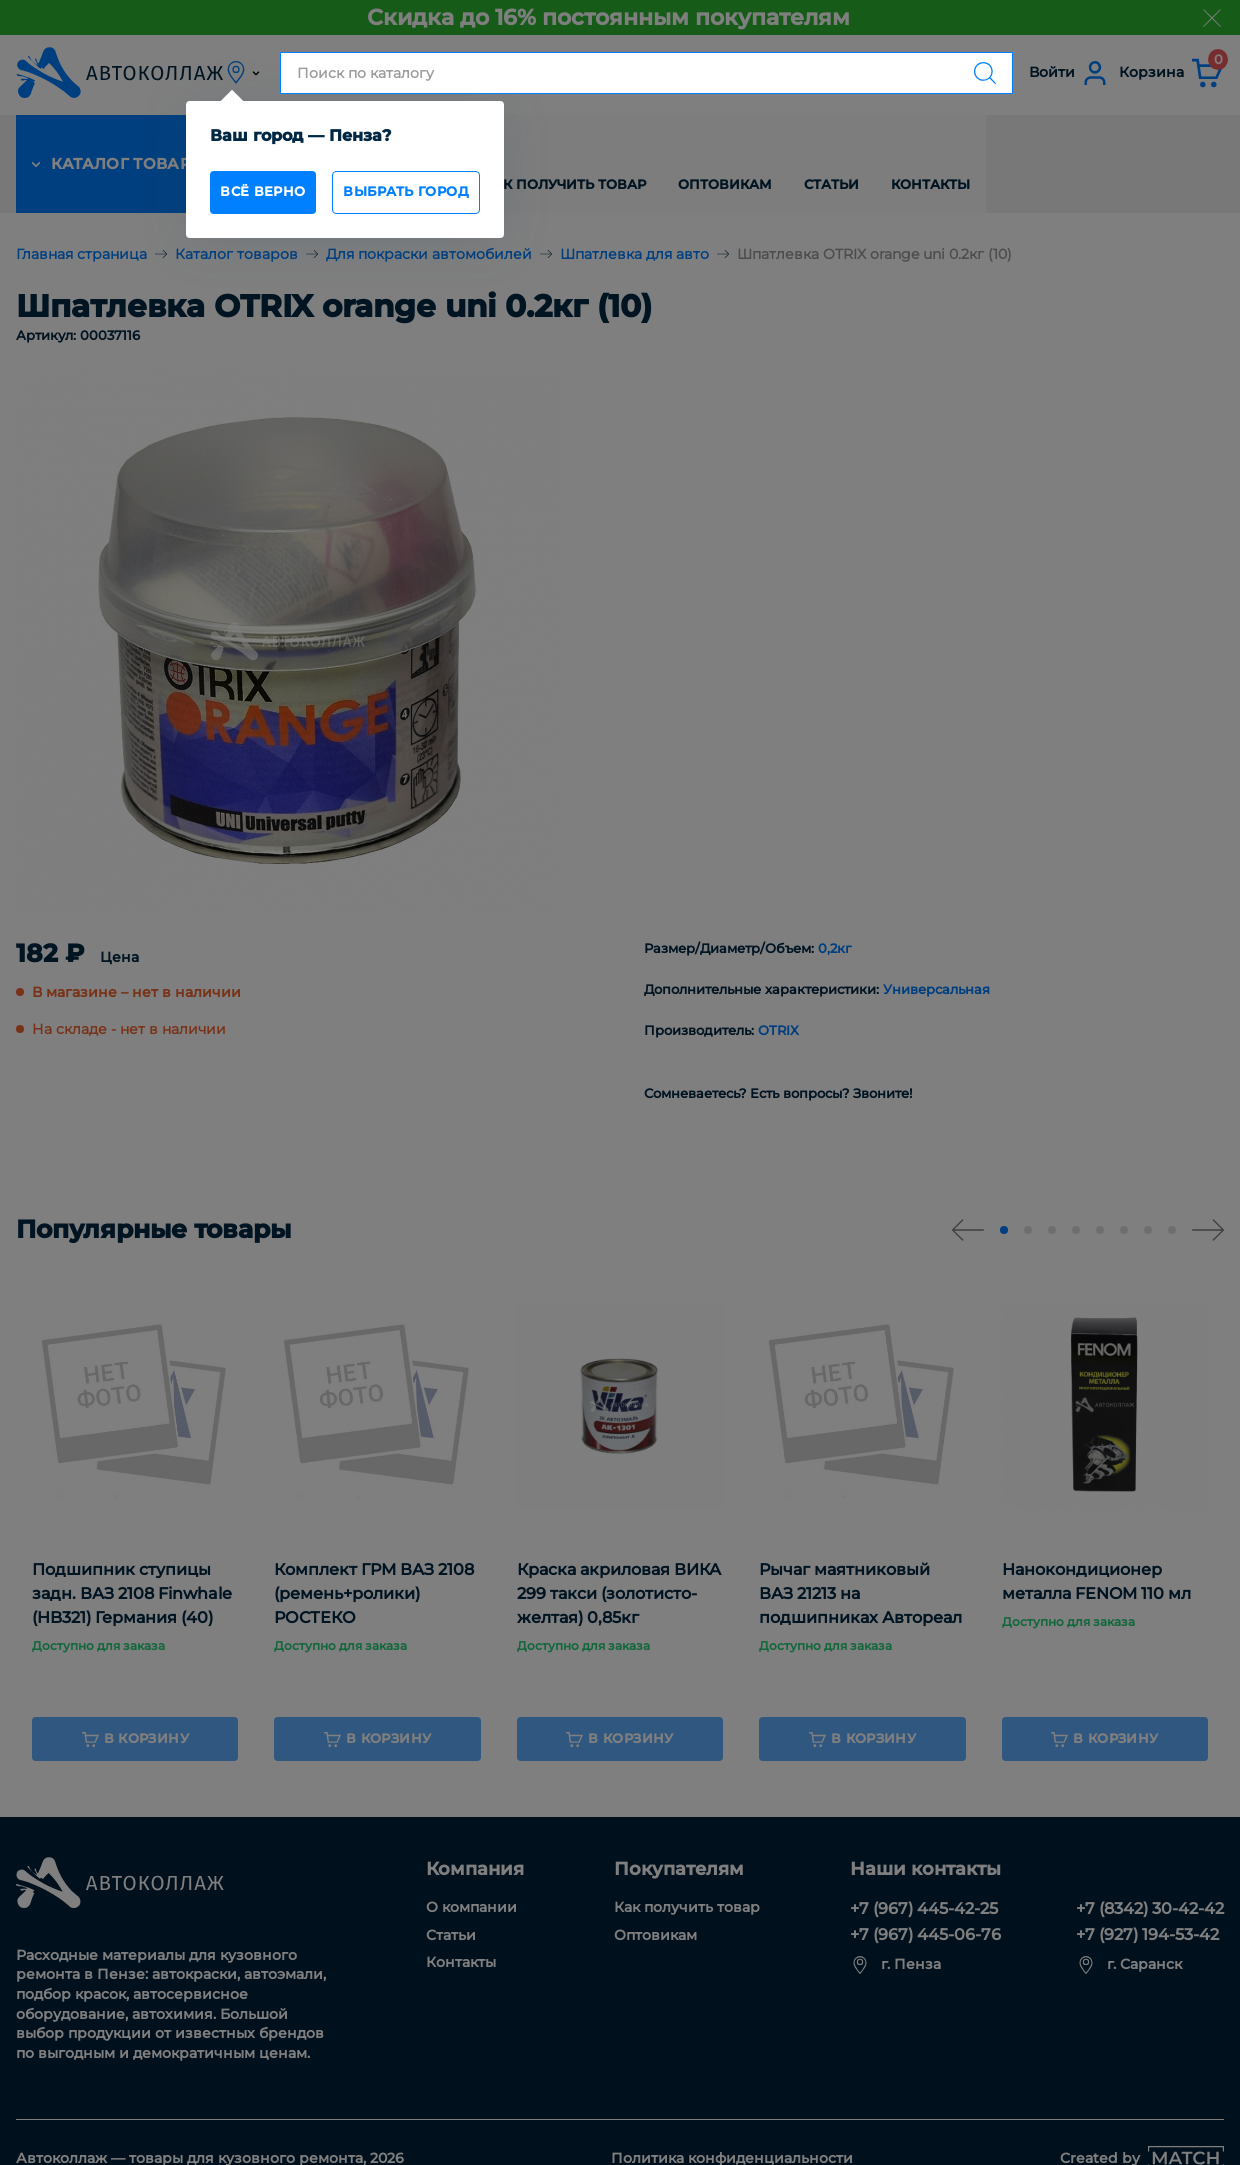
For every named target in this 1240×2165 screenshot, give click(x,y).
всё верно (275, 196)
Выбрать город (446, 196)
